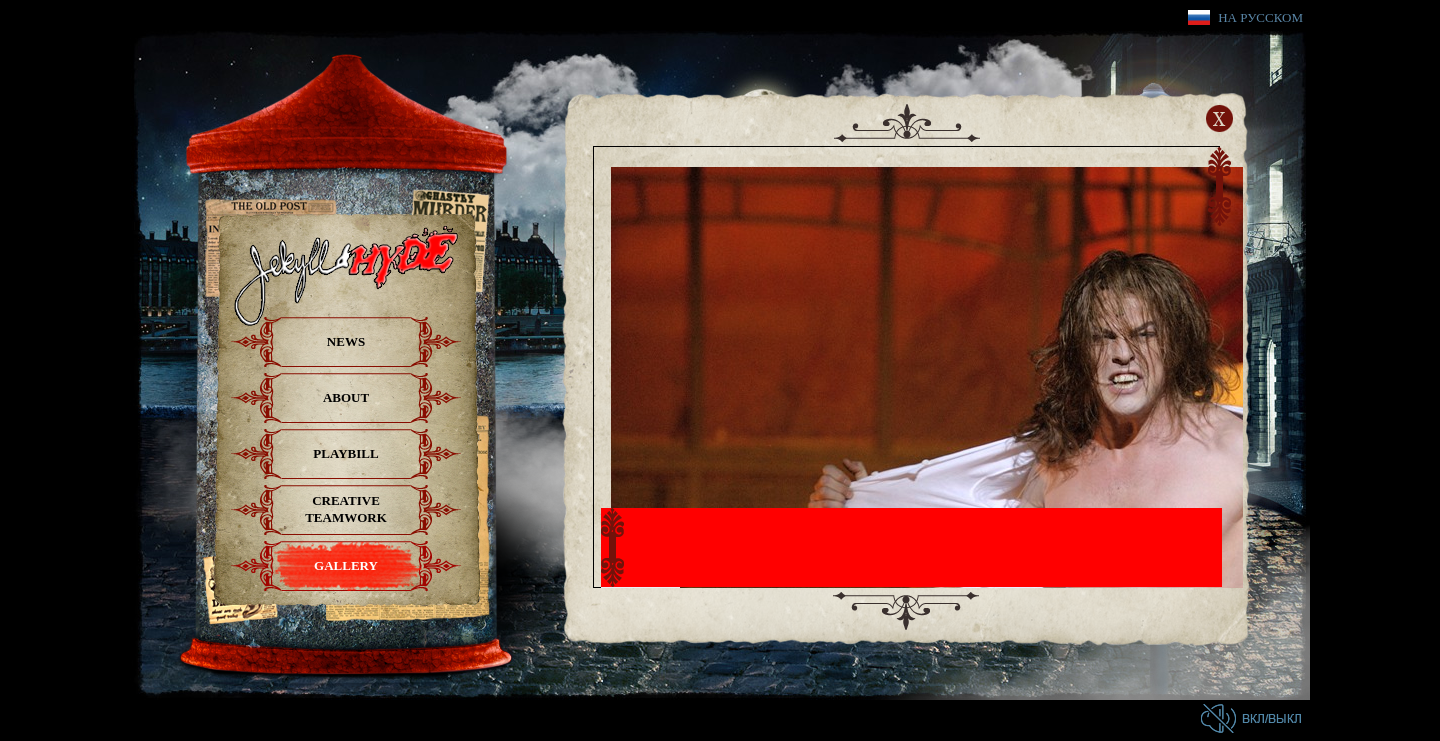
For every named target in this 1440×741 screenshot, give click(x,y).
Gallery (346, 565)
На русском (1260, 17)
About (346, 397)
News (346, 341)
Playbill (345, 453)
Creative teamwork (346, 509)
